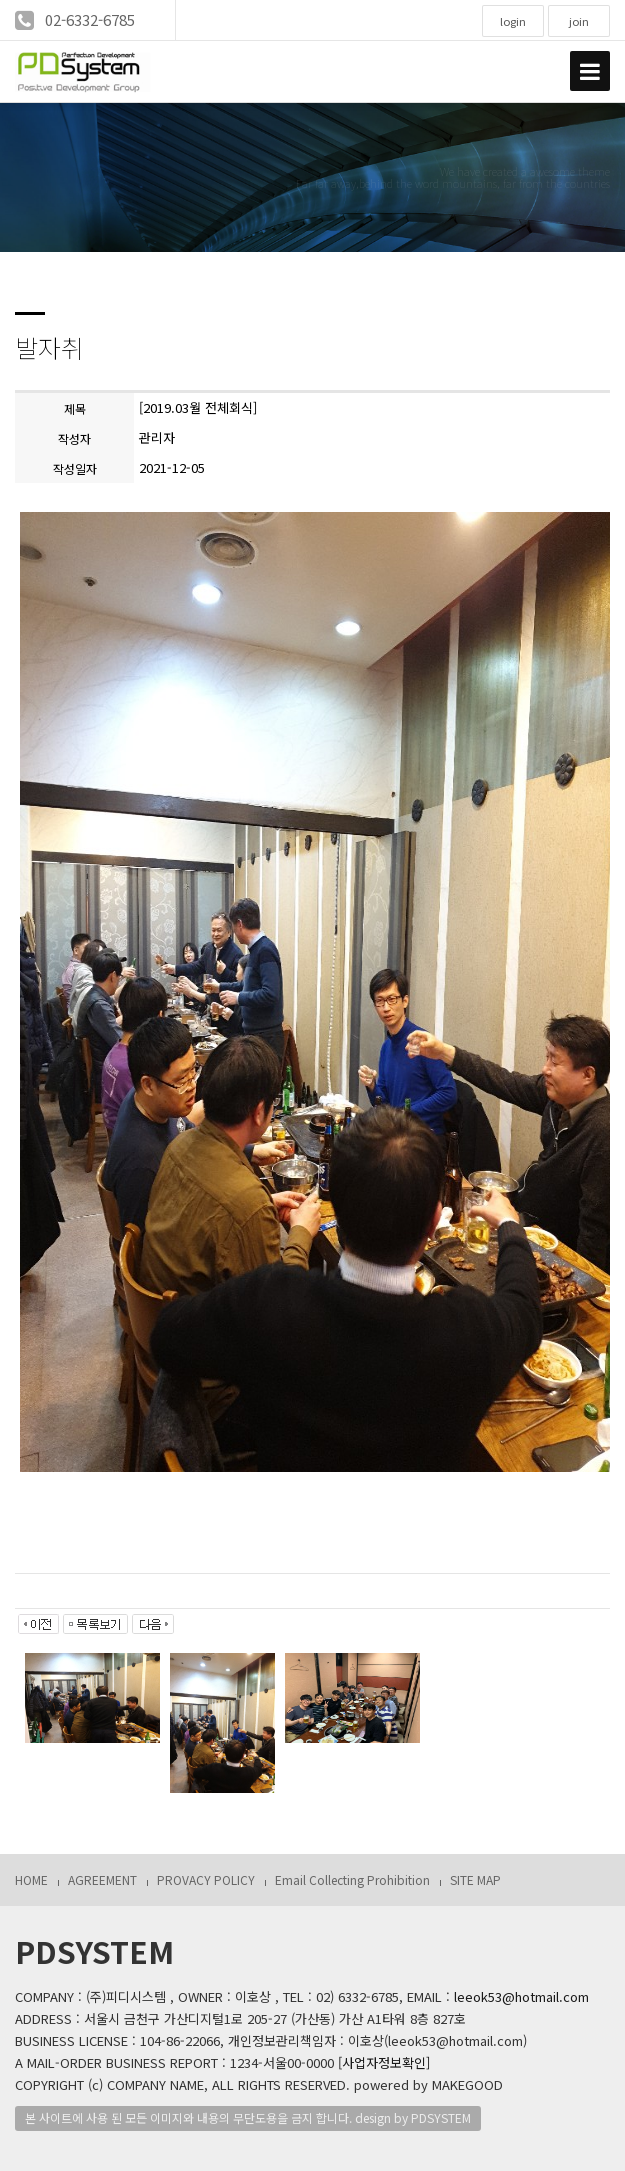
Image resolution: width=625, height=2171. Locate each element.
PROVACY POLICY (206, 1879)
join (579, 21)
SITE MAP (475, 1879)
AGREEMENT (102, 1879)
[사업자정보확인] (384, 2062)
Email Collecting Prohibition (352, 1879)
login (513, 21)
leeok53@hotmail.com (521, 1996)
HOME (31, 1879)
